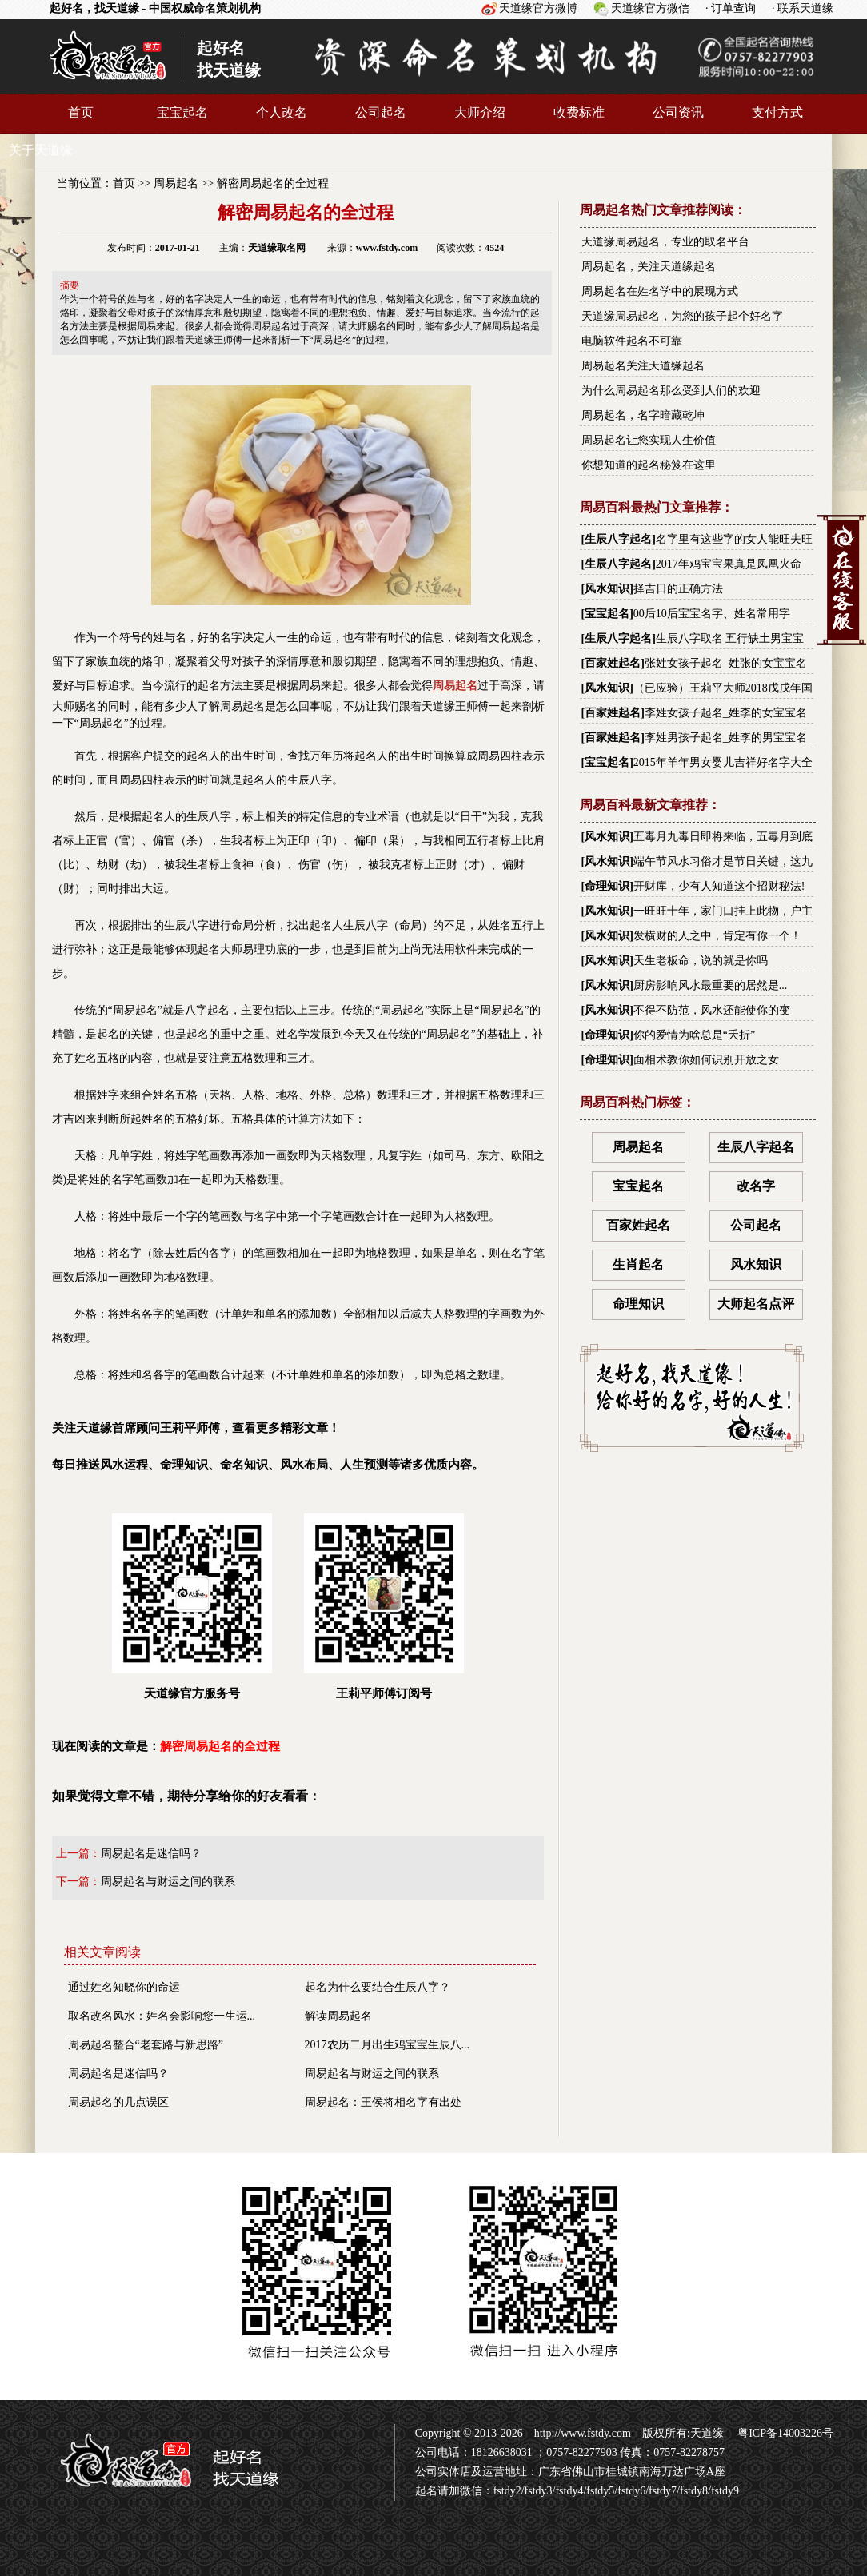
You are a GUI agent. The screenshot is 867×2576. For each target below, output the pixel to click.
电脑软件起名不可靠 (631, 341)
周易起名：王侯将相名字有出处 (383, 2102)
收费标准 (579, 112)
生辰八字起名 (618, 539)
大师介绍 (479, 112)
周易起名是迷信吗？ (151, 1854)
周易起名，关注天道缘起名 (648, 267)
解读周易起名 (338, 2016)
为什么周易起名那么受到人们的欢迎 (671, 391)
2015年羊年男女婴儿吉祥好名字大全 (723, 762)
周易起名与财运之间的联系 (168, 1882)
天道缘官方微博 (538, 8)
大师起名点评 (755, 1303)
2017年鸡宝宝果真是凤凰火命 (728, 564)
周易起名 (176, 183)
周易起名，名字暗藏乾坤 (643, 415)
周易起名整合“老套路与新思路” (145, 2045)
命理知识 (607, 886)
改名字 (756, 1186)
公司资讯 (678, 112)
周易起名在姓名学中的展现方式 (659, 291)
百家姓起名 (613, 663)
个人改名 (281, 112)
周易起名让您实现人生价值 (648, 440)
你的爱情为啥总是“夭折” (694, 1035)
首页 (81, 112)
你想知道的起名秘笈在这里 (648, 465)
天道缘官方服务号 (192, 1606)
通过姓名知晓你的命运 (124, 1987)
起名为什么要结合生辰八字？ (377, 1987)
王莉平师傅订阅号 (384, 1606)
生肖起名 (638, 1264)
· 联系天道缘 (802, 8)
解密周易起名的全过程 (273, 183)
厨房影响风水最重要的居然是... (710, 985)
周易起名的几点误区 (118, 2102)
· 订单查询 (730, 8)
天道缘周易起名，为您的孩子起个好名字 (682, 316)
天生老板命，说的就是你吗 (700, 961)
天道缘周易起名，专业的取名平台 (665, 242)
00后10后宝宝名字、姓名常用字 (711, 614)
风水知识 (607, 589)
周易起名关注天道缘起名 (643, 366)
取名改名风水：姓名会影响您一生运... (162, 2016)
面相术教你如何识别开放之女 (706, 1060)
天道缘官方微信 (650, 8)
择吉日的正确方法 (678, 589)
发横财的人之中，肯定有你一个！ (717, 936)
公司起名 (380, 112)
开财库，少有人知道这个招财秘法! (719, 886)
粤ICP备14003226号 (784, 2433)
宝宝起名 (182, 112)
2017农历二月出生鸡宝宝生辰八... (387, 2045)
